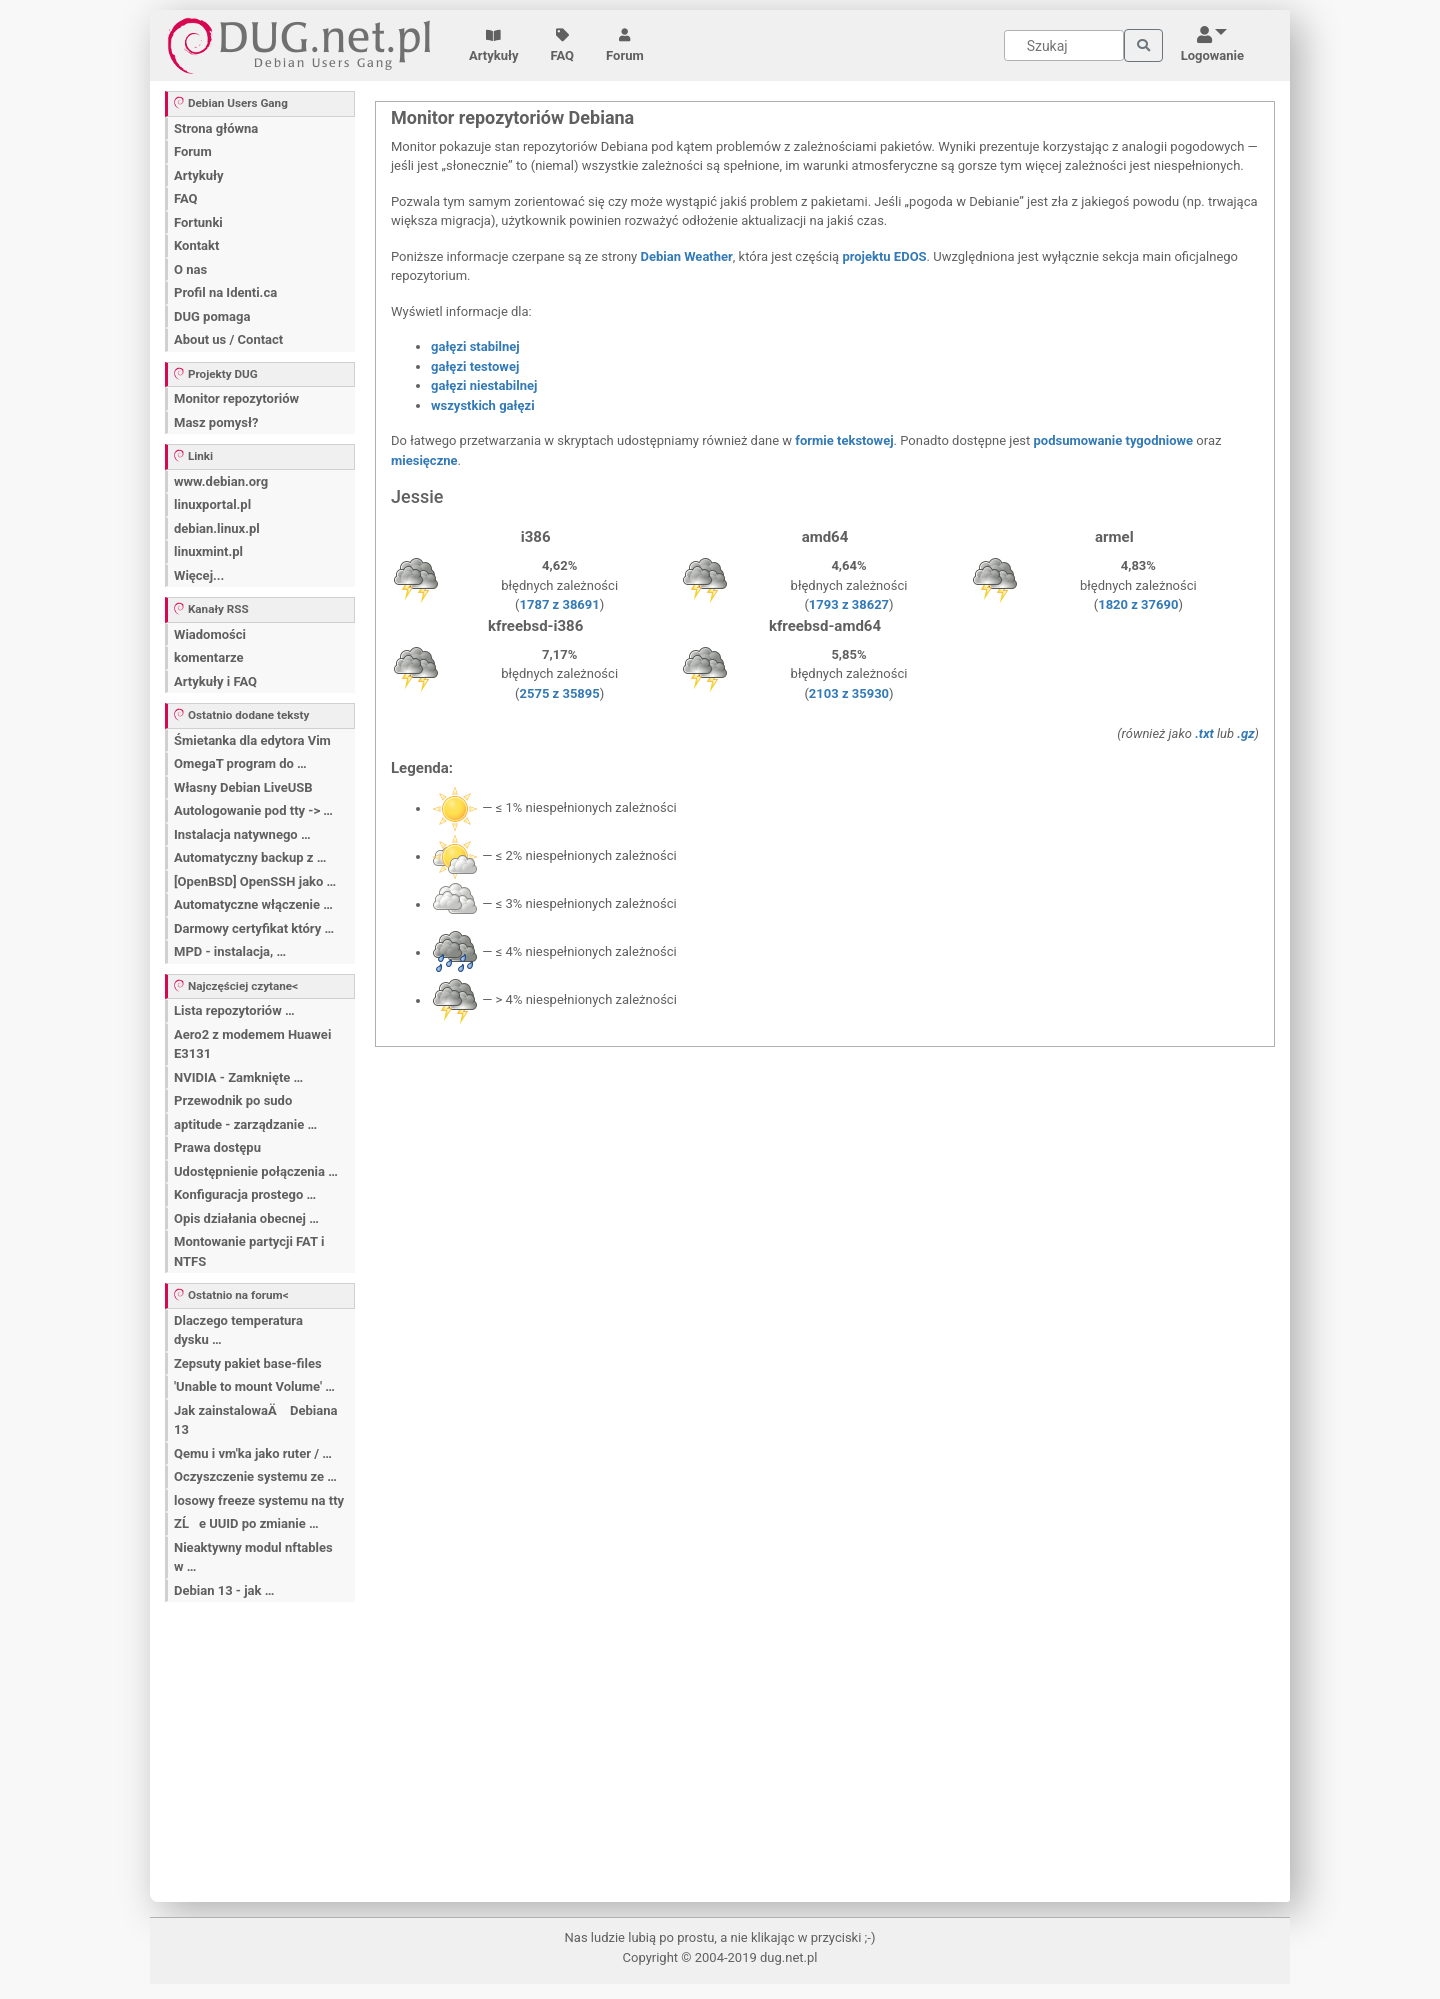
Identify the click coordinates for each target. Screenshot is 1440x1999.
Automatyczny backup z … (250, 857)
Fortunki (198, 222)
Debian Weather (686, 256)
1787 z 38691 (560, 604)
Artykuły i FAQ (215, 681)
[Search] (1064, 45)
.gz (1245, 733)
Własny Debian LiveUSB (243, 787)
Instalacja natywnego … (242, 834)
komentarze (209, 657)
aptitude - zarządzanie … (245, 1124)
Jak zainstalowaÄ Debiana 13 (255, 1420)
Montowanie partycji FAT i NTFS (249, 1251)
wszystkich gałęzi (483, 405)
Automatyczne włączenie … (253, 904)
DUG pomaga (212, 316)
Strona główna (216, 128)
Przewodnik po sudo (233, 1100)
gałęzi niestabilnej (484, 385)
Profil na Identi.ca (225, 292)
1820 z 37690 (1138, 604)
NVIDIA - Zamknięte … (238, 1077)
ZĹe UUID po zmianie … (246, 1523)
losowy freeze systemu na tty (259, 1500)
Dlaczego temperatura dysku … (238, 1330)
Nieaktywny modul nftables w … (253, 1557)
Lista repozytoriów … (234, 1010)
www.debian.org (221, 481)
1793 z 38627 (849, 604)
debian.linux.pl (217, 528)
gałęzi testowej (475, 366)
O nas (190, 269)
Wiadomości (210, 634)
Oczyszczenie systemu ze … (255, 1476)
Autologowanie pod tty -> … (253, 810)
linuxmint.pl (208, 551)
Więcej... (199, 575)
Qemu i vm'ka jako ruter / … (253, 1453)
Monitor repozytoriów (236, 398)
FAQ (563, 46)
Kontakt (196, 245)
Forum (625, 46)
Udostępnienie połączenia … (256, 1171)
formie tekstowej (844, 440)
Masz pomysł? (216, 422)
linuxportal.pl (212, 504)
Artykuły (494, 46)
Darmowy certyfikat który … (254, 928)
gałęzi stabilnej (475, 346)
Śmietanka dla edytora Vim (252, 740)
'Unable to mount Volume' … (254, 1386)
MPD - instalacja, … (230, 951)
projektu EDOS (884, 256)
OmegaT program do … (240, 763)
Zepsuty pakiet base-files (248, 1363)
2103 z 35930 (849, 693)
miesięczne (424, 460)
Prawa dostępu (217, 1147)
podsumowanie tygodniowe (1114, 440)
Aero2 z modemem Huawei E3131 (252, 1044)
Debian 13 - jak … (224, 1590)
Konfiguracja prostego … (245, 1194)
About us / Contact (228, 339)
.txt (1204, 733)
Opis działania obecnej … (246, 1218)
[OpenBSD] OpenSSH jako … (255, 881)
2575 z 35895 (560, 693)
